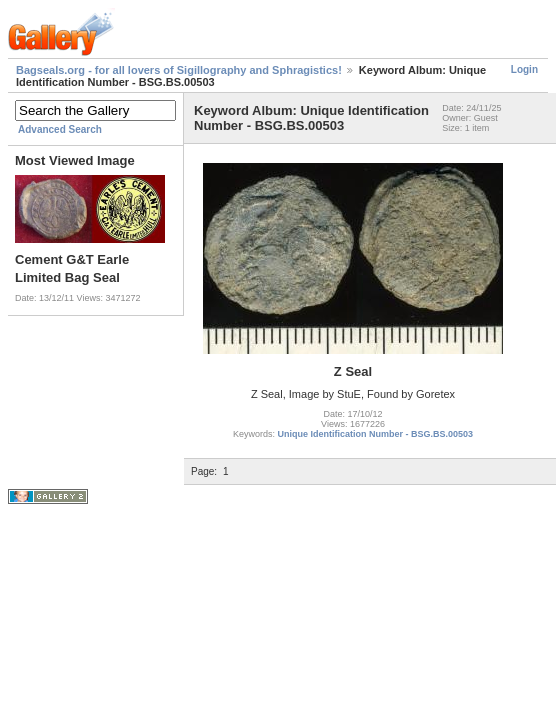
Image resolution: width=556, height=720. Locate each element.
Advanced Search (60, 129)
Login (524, 69)
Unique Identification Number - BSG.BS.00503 (375, 434)
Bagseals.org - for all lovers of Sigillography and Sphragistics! (179, 70)
